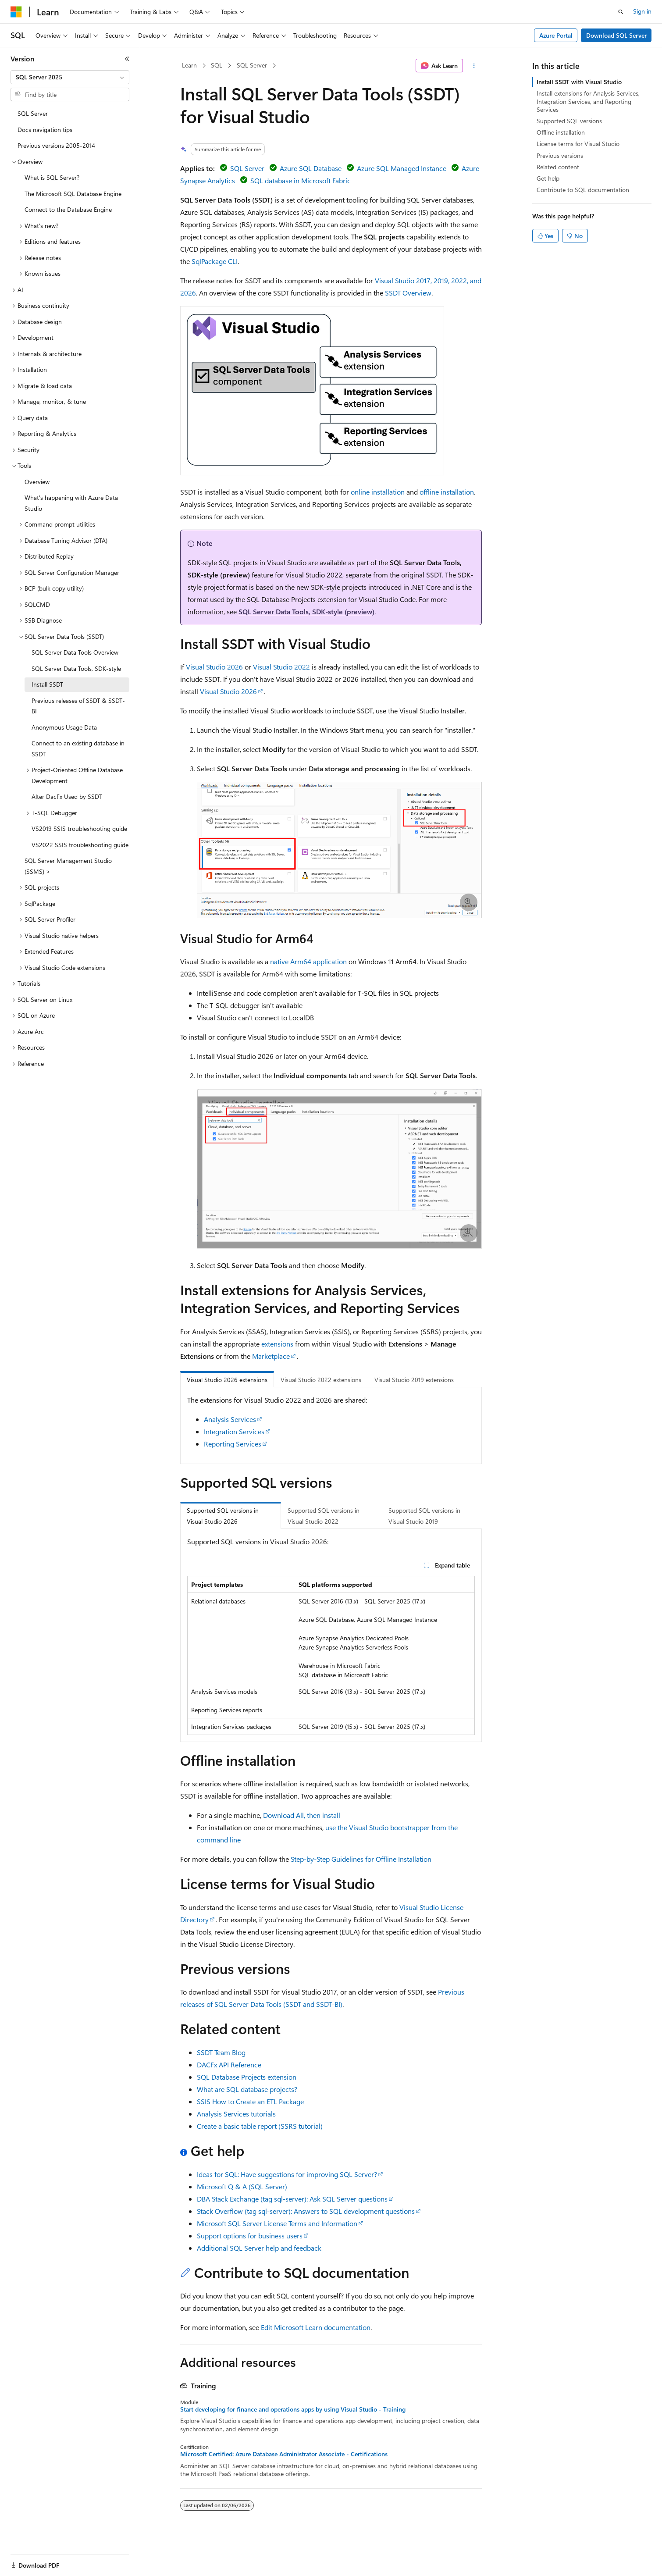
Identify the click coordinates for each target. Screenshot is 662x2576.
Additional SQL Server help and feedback (259, 2247)
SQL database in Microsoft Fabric (300, 180)
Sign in (642, 11)
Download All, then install (301, 1815)
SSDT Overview (408, 292)
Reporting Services (232, 1443)
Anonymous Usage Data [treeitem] (64, 727)
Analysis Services (230, 1419)
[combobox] (70, 77)
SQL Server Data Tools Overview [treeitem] (75, 652)
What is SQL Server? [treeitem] (52, 177)
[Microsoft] (16, 12)
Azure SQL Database (311, 168)
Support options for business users (250, 2235)
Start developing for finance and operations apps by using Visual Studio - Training (293, 2409)
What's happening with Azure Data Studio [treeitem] (71, 503)
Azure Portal (556, 35)
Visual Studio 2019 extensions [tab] (414, 1379)
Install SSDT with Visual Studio (579, 82)
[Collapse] (127, 59)
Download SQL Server (616, 35)
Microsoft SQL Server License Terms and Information (277, 2223)
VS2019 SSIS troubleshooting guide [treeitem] (79, 828)
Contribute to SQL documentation (583, 189)
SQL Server (252, 65)
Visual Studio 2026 (214, 666)
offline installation (447, 491)
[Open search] (621, 12)
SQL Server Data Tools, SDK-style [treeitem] (76, 668)
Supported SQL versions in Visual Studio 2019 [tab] (424, 1515)
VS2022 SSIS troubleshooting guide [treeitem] (80, 845)
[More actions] (474, 66)
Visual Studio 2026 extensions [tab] (227, 1379)
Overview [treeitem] (37, 481)
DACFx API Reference (229, 2064)
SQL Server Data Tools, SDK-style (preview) (306, 611)
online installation (378, 491)
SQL (216, 65)
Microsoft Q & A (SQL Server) (242, 2186)
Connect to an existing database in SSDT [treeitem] (78, 748)
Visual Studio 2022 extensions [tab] (321, 1379)
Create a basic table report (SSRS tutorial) (260, 2126)
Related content (558, 167)
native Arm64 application (308, 961)
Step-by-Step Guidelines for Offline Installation (361, 1858)
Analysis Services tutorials (236, 2113)
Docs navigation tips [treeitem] (45, 129)
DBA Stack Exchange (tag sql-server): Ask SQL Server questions (292, 2198)
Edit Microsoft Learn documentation (315, 2327)
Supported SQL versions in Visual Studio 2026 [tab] (223, 1515)
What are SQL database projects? (247, 2089)
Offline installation (561, 132)
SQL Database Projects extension (246, 2076)
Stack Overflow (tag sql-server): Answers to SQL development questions (306, 2211)
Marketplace (271, 1356)
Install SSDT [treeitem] (47, 684)
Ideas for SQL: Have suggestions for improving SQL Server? (287, 2174)
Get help (548, 178)
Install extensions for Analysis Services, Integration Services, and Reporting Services (588, 101)
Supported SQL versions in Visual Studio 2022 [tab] (323, 1515)
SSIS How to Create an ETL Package (250, 2101)
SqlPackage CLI (215, 261)
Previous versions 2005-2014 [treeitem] (56, 145)
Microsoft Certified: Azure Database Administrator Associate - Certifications (284, 2454)
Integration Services (234, 1431)
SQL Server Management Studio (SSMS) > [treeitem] (68, 866)
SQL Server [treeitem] (33, 113)
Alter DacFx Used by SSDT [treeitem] (67, 796)
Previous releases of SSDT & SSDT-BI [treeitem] (78, 706)
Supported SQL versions (569, 121)
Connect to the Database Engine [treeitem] (68, 209)
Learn (189, 65)
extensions (277, 1343)
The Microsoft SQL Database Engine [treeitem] (73, 193)
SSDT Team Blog (221, 2052)
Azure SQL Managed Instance (401, 168)
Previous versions (560, 155)
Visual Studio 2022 (281, 666)
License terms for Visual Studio (578, 143)
